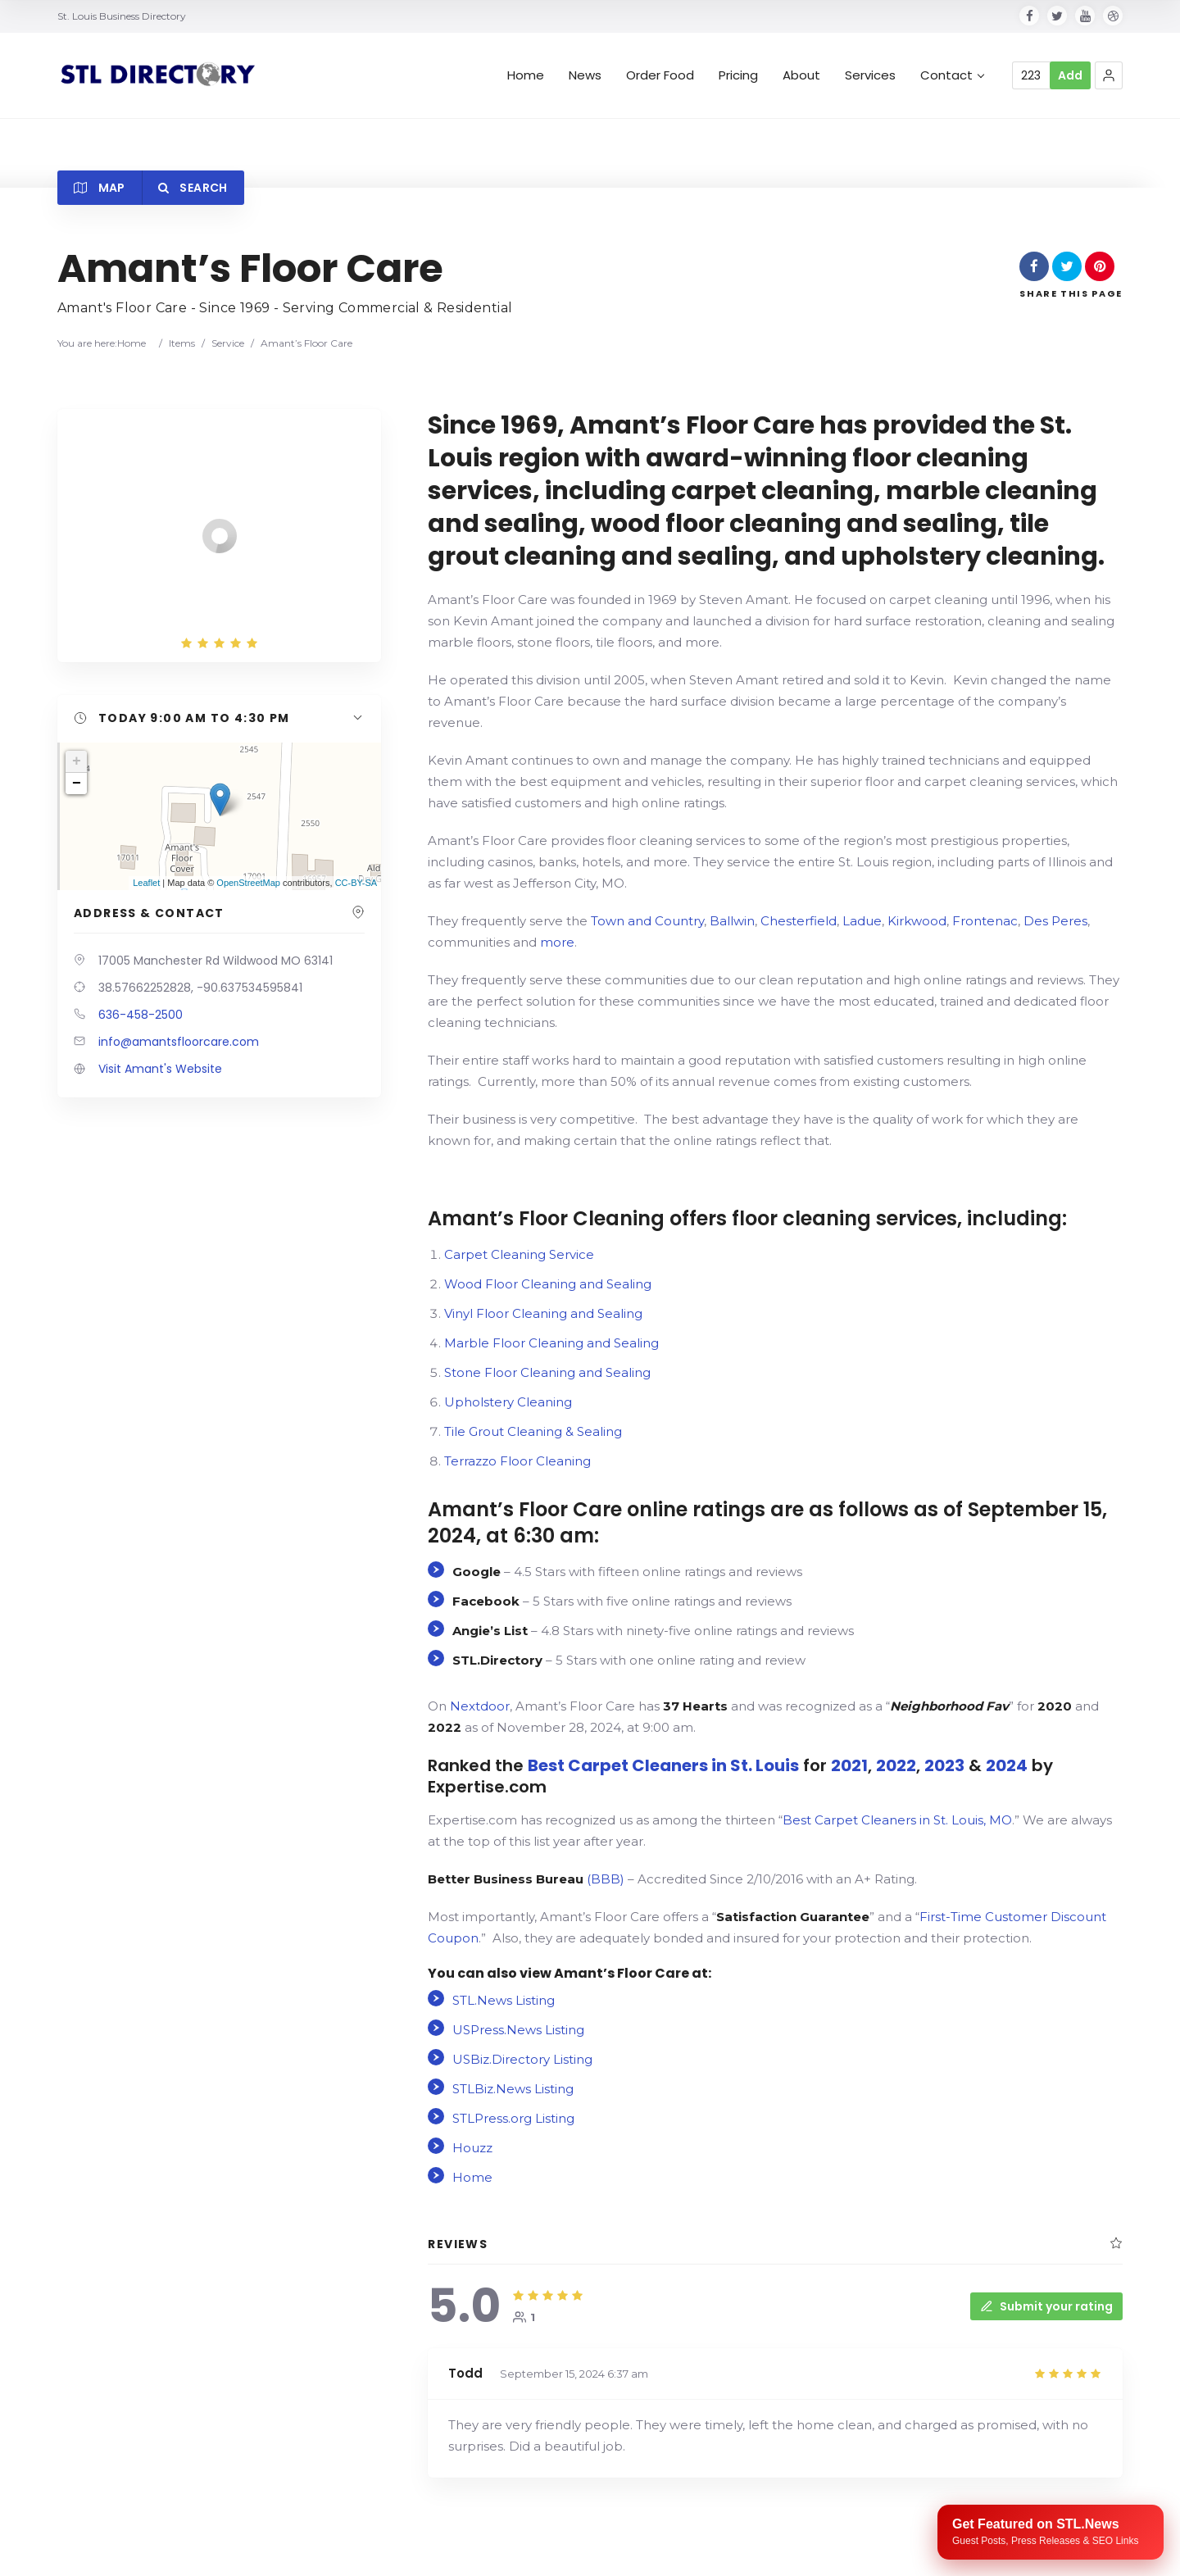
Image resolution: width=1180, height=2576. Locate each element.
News (585, 75)
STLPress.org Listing (513, 2118)
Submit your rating (1046, 2306)
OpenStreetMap (248, 883)
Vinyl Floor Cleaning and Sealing (543, 1313)
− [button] (76, 783)
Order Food (660, 75)
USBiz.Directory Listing (522, 2059)
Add (1070, 75)
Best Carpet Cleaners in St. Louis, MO (897, 1820)
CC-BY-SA (356, 883)
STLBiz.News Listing (513, 2089)
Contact (952, 75)
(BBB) (526, 1879)
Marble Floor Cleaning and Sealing (551, 1343)
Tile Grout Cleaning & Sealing (533, 1431)
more (557, 942)
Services (870, 75)
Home (525, 75)
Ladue (862, 921)
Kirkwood (916, 921)
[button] (1109, 75)
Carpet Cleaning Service (519, 1254)
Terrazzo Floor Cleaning (517, 1461)
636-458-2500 (140, 1014)
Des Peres (1055, 921)
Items (182, 343)
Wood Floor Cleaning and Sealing (547, 1284)
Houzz (472, 2148)
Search (193, 187)
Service (227, 343)
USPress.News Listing (518, 2030)
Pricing (738, 75)
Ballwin (732, 921)
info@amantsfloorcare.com (178, 1042)
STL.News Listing (503, 2000)
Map (99, 187)
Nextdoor (480, 1706)
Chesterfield (798, 921)
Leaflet (146, 883)
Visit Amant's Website (160, 1069)
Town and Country (647, 921)
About (801, 75)
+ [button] (76, 761)
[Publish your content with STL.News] (1050, 2532)
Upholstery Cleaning (508, 1402)
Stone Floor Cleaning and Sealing (547, 1372)
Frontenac (985, 921)
